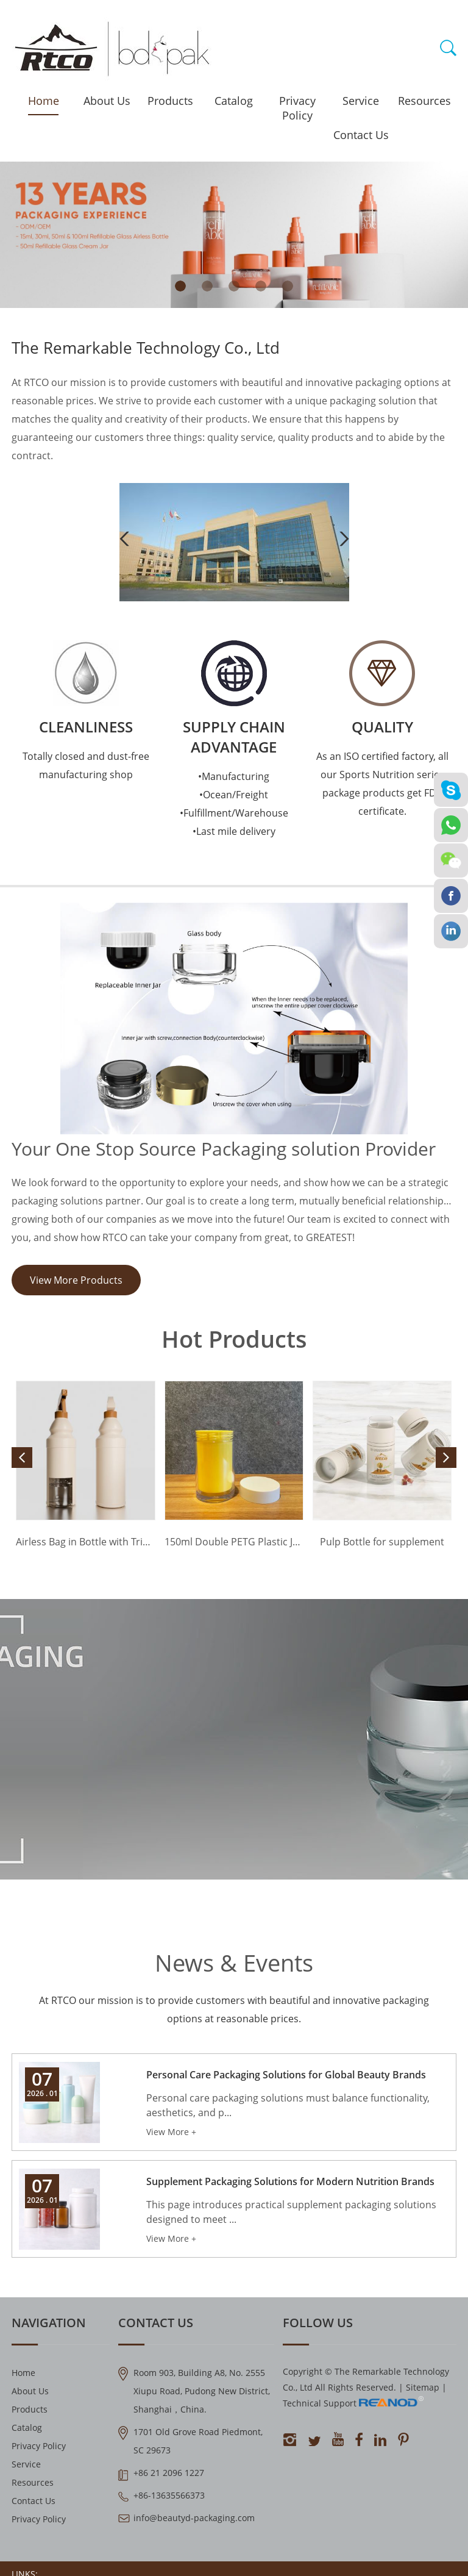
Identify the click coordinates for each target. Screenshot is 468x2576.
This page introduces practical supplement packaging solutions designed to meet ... (291, 2212)
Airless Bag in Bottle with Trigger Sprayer (85, 1541)
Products (170, 100)
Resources (424, 100)
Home (43, 100)
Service (360, 100)
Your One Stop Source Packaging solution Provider (224, 1149)
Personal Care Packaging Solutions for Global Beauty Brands (286, 2074)
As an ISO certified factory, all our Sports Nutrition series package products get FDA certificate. (382, 784)
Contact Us (361, 134)
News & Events (234, 1962)
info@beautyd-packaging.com (194, 2518)
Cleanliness (86, 727)
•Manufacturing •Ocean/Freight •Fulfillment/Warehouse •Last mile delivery (234, 804)
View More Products (76, 1280)
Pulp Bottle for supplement (382, 1541)
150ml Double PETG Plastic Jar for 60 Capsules (234, 1541)
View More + (171, 2132)
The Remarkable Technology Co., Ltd (146, 347)
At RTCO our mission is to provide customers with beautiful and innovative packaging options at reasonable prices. (234, 2009)
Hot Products (234, 1338)
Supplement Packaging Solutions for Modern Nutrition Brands (290, 2181)
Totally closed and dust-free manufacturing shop (86, 765)
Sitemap (422, 2387)
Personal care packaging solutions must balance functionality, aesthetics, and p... (288, 2105)
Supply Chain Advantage (234, 737)
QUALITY (382, 727)
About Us (106, 100)
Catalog (233, 100)
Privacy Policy (297, 108)
